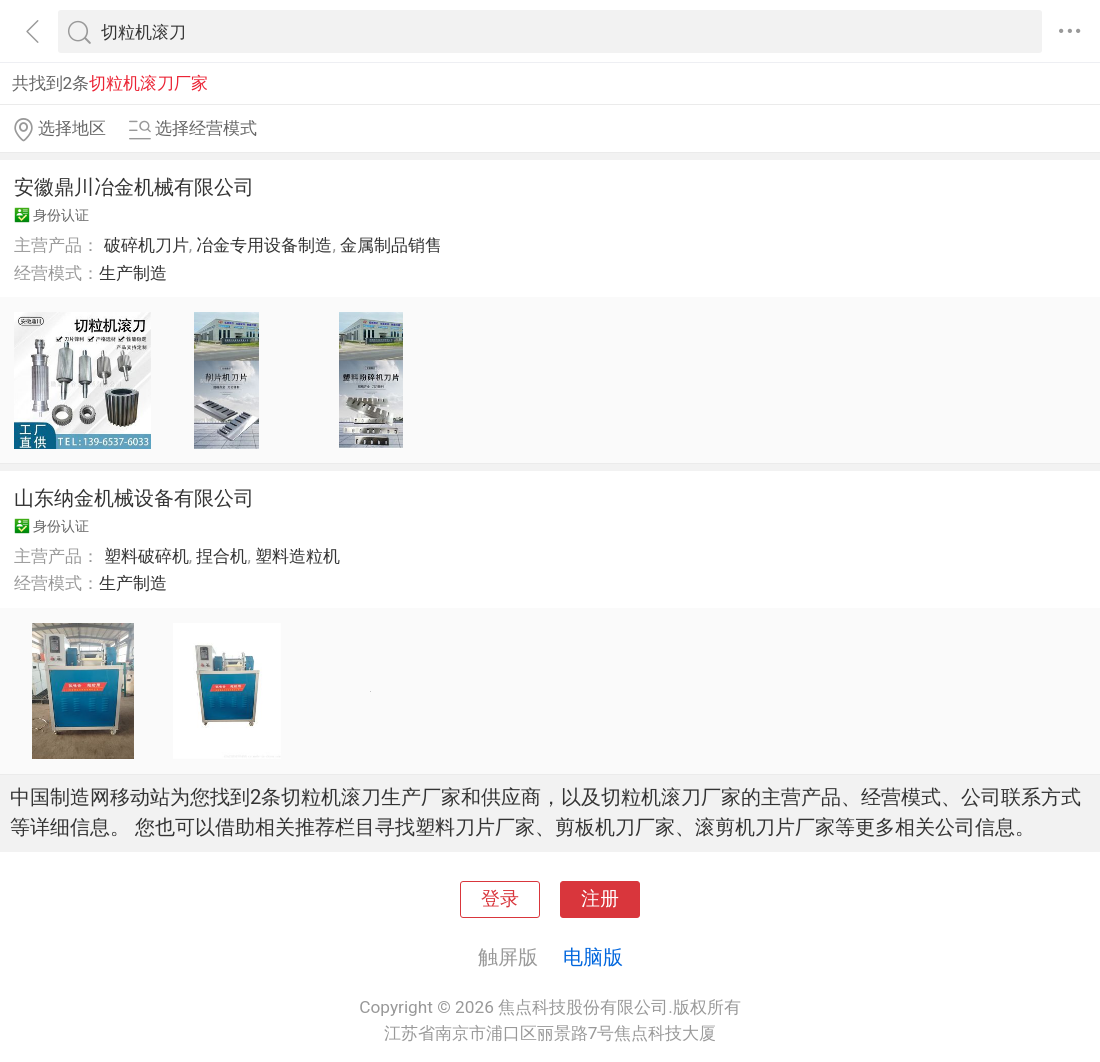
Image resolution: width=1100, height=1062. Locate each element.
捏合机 (221, 556)
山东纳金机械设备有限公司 (134, 498)
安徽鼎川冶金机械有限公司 (134, 187)
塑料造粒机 (297, 556)
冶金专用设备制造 (264, 245)
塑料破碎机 (146, 556)
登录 (500, 899)
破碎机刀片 (146, 245)
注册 (600, 899)
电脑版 (593, 957)
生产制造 (133, 273)
